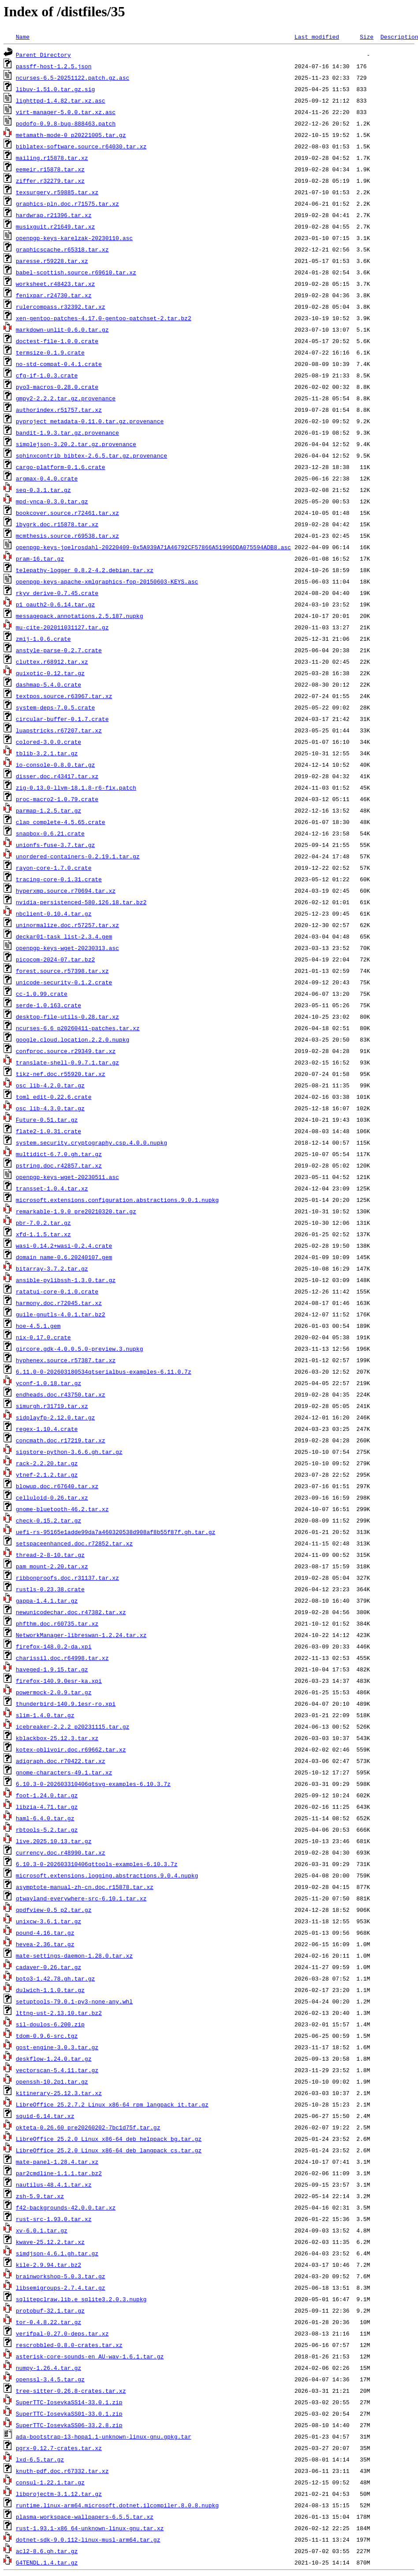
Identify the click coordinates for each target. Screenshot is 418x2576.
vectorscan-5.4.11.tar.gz (57, 2070)
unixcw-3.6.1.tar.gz (48, 1921)
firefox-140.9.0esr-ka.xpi (59, 1681)
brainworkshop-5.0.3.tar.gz (60, 2276)
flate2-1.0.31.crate (48, 1131)
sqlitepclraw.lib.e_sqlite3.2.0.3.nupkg (81, 2299)
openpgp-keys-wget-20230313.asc (67, 948)
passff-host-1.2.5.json (54, 66)
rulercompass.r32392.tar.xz (60, 306)
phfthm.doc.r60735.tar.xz (57, 1623)
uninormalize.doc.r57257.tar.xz (67, 925)
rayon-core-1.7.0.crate (54, 868)
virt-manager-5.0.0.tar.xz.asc (66, 112)
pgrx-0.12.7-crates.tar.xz (59, 2448)
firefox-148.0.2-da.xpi (54, 1646)
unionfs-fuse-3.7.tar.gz (55, 845)
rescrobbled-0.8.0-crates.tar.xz (69, 2345)
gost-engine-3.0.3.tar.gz (57, 2047)
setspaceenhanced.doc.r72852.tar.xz (74, 1543)
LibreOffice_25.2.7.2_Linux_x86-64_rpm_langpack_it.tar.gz (112, 2104)
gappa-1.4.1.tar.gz (47, 1600)
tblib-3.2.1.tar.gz (47, 753)
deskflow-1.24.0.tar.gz (54, 2058)
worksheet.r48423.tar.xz (55, 284)
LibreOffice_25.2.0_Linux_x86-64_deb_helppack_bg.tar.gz (109, 2139)
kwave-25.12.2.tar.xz (50, 2242)
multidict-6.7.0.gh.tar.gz (59, 1154)
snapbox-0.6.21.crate (50, 833)
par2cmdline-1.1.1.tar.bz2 (59, 2173)
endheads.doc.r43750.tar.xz (60, 1394)
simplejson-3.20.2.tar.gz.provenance (76, 444)
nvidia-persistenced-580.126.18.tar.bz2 (81, 902)
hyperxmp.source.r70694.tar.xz (66, 890)
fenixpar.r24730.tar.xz (54, 295)
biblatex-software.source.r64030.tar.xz (81, 146)
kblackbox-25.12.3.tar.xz (57, 1738)
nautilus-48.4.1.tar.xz (54, 2184)
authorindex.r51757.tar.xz (59, 410)
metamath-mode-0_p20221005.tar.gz (71, 135)
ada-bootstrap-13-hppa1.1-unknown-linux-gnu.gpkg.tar (103, 2436)
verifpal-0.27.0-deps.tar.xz (62, 2333)
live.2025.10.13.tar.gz (54, 1841)
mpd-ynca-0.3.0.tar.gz (52, 501)
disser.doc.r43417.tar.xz (57, 776)
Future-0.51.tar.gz (47, 1120)
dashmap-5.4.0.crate (48, 684)
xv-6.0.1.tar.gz (41, 2230)
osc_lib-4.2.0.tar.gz (50, 1085)
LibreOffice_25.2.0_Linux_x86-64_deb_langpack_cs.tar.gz (109, 2150)
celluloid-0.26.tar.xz (52, 1497)
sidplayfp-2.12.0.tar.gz (55, 1417)
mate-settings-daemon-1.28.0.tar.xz (74, 1955)
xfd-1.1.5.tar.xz (43, 1234)
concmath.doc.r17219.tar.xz (60, 1440)
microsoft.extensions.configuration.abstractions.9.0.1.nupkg (117, 1200)
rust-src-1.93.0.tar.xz (54, 2219)
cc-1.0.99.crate (41, 994)
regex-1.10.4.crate (47, 1429)
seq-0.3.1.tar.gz (43, 490)
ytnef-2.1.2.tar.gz (47, 1474)
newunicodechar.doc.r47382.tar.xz (71, 1612)
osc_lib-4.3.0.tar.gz (50, 1108)
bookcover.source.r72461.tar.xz (67, 513)
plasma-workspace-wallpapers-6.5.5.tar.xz (84, 2517)
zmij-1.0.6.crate (43, 639)
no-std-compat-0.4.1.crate (59, 364)
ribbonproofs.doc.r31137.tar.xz (67, 1578)
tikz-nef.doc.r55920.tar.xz (60, 1074)
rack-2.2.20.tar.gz (47, 1463)
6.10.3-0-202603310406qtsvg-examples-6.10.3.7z (93, 1784)
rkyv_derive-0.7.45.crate (57, 593)
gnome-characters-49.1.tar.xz (64, 1772)
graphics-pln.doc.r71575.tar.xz (67, 203)
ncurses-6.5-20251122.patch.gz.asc (72, 77)
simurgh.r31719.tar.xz (52, 1406)
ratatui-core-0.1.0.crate (57, 1291)
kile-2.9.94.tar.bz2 (48, 2265)
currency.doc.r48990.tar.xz (60, 1852)
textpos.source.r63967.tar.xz (64, 696)
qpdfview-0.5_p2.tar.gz (54, 1910)
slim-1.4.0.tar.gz (45, 1715)
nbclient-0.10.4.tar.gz (54, 913)
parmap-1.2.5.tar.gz (48, 810)
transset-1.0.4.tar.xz (52, 1188)
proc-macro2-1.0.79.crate (57, 799)
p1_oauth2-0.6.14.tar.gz (55, 604)
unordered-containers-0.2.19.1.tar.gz (78, 856)
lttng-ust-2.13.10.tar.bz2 (59, 2013)
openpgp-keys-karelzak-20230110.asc (74, 238)
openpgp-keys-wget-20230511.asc (67, 1177)
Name (23, 37)
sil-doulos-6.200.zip (50, 2024)
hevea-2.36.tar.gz (45, 1944)
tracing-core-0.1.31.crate (59, 879)
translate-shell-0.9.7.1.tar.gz (67, 1062)
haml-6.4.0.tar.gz (45, 1818)
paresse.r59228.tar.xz (52, 261)
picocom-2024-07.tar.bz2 (55, 959)
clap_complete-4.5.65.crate (60, 822)
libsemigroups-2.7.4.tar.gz (60, 2287)
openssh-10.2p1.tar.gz (52, 2081)
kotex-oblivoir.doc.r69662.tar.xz (71, 1749)
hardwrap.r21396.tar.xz (54, 215)
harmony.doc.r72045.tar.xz (59, 1303)
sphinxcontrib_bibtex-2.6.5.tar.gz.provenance (91, 455)
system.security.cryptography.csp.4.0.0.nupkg (91, 1142)
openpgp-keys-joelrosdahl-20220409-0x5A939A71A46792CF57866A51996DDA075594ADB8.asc (153, 547)
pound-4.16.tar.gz (45, 1933)
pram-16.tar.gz (40, 558)
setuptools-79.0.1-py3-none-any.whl (74, 2001)
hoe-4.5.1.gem (38, 1326)
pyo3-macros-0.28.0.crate (57, 387)
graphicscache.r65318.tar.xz (62, 249)
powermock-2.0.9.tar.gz (54, 1692)
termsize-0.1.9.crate (50, 352)
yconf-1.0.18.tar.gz (48, 1383)
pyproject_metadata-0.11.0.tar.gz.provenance (90, 421)
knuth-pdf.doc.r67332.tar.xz (62, 2471)
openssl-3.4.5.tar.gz (50, 2379)
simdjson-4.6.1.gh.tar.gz (57, 2253)
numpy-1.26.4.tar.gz (48, 2368)
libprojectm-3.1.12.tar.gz (59, 2494)
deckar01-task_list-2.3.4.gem (64, 936)
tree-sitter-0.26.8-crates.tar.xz (71, 2391)
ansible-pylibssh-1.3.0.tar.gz (66, 1280)
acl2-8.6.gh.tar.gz (47, 2551)
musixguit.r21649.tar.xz (55, 226)
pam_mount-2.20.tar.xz (52, 1566)
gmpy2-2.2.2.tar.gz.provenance (66, 398)
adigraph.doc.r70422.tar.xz (60, 1761)
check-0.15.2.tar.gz (48, 1520)
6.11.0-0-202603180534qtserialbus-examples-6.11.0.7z (103, 1371)
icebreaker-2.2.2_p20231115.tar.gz (72, 1726)
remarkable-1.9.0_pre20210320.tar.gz (76, 1211)
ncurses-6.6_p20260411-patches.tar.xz (78, 1028)
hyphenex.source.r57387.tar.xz (66, 1360)
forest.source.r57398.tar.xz (62, 971)
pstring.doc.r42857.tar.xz (59, 1165)
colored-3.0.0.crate (48, 742)
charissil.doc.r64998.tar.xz (62, 1658)
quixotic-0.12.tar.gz (50, 673)
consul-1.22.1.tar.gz (50, 2482)
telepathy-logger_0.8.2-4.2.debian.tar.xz (84, 570)
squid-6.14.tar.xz (45, 2116)
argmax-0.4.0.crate (47, 478)
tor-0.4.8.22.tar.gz (48, 2322)
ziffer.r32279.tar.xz (50, 181)
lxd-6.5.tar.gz (40, 2459)
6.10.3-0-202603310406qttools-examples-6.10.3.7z (97, 1864)
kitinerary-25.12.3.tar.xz (59, 2093)
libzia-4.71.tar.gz (47, 1807)
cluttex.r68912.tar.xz (52, 661)
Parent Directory (43, 55)
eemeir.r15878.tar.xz (50, 169)
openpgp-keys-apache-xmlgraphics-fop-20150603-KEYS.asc (107, 581)
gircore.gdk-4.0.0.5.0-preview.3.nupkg (79, 1349)
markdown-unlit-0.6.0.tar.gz (62, 329)
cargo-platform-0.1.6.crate (60, 467)
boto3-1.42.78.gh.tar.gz (55, 1978)
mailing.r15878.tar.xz (52, 158)
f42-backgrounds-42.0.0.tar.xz (66, 2207)
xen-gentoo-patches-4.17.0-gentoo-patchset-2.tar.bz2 (103, 318)
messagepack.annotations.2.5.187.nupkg (79, 616)
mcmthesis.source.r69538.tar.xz (67, 536)
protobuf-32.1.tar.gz (50, 2310)
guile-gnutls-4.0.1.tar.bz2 (60, 1314)
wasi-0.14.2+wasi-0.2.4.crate (64, 1245)
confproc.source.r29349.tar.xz (66, 1051)
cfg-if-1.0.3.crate (47, 375)
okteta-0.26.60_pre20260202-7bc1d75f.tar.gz (88, 2127)
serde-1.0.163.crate (48, 1005)
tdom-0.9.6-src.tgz (47, 2036)
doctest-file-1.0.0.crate (57, 341)
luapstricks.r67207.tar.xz (59, 730)
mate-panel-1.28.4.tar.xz (57, 2162)
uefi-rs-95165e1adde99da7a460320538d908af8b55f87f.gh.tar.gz (115, 1532)
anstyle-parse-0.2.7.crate (59, 650)
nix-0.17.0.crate (43, 1337)
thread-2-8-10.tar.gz (50, 1555)
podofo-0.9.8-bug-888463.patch (66, 123)
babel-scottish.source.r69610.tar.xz (76, 272)
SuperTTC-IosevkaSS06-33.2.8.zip (69, 2425)
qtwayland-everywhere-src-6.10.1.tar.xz (81, 1898)
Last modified (317, 37)
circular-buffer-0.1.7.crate (62, 719)
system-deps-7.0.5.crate (55, 707)
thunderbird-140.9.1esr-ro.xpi (66, 1703)
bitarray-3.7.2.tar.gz (52, 1268)
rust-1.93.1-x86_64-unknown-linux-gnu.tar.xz (90, 2528)
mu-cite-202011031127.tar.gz (62, 627)
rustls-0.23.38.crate (50, 1589)
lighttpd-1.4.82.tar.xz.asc (60, 100)
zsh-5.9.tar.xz (40, 2196)
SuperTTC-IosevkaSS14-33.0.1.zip (69, 2402)
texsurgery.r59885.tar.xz (57, 192)
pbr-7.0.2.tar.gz (43, 1223)
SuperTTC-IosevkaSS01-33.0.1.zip (69, 2413)
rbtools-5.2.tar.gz (47, 1829)
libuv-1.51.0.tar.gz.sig (55, 89)
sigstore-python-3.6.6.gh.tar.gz (69, 1452)
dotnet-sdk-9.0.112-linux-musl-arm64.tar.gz (88, 2539)
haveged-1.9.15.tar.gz (52, 1669)
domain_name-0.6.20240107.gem (64, 1257)
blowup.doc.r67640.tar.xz (57, 1486)
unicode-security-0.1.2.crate (64, 982)
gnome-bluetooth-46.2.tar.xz (62, 1509)
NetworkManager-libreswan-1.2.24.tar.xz (81, 1635)
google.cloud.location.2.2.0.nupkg (72, 1039)
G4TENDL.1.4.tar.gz (47, 2562)
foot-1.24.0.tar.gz (47, 1795)
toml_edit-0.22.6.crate (54, 1097)
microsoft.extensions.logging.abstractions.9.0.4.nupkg (107, 1875)
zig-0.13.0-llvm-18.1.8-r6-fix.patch (76, 787)
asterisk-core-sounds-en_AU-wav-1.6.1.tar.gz (90, 2356)
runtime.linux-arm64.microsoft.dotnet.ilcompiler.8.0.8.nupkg (117, 2505)
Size (366, 37)
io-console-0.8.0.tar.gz (55, 765)
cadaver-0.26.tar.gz (48, 1967)
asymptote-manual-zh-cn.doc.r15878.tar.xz (84, 1887)
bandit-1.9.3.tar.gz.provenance (67, 432)
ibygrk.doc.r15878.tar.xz (57, 524)
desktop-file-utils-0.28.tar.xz (67, 1016)
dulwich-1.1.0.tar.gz (50, 1990)
